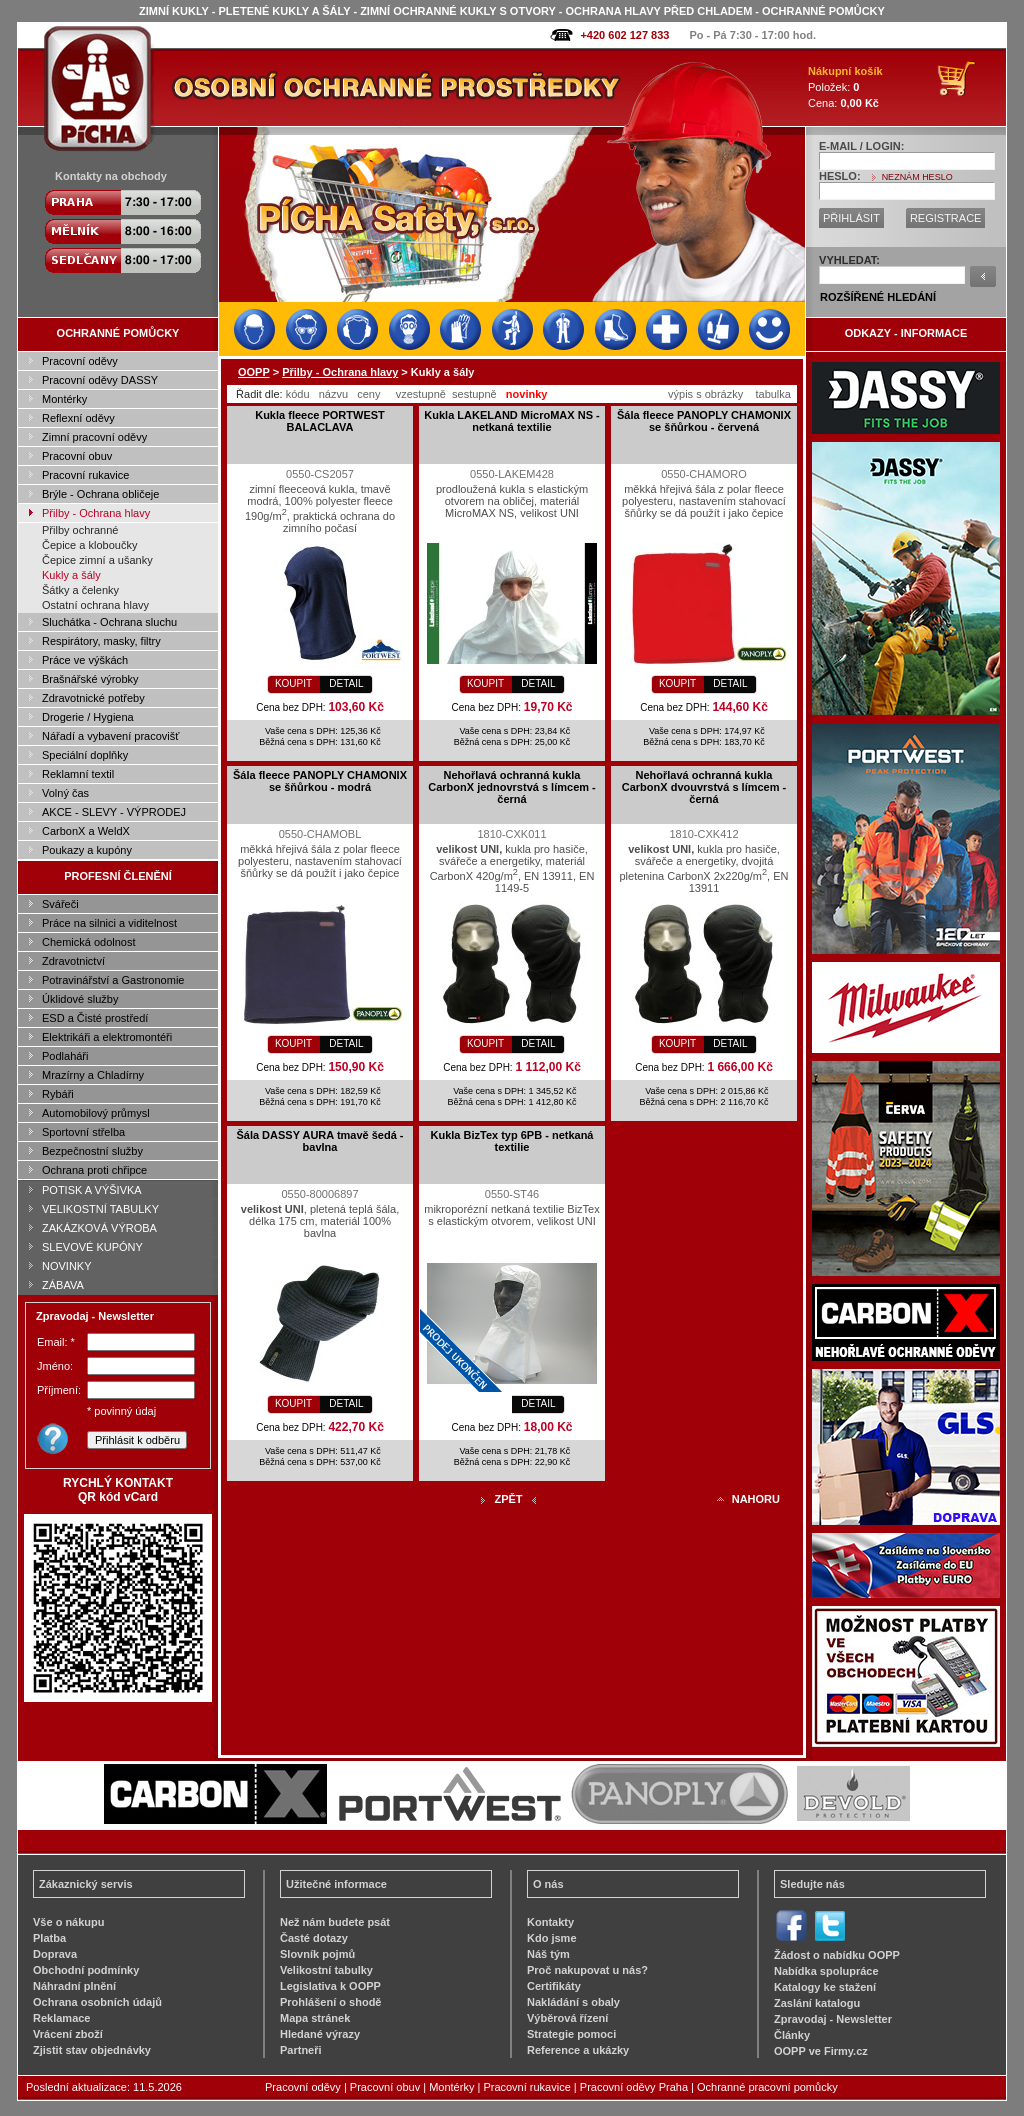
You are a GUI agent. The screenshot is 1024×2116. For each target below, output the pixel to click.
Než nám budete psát (335, 1922)
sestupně (474, 394)
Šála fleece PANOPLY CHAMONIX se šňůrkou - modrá (320, 781)
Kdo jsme (552, 1938)
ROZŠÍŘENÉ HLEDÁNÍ (878, 297)
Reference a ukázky (578, 2050)
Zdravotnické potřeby (93, 698)
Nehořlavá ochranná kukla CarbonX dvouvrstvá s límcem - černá (704, 787)
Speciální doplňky (85, 755)
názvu (333, 394)
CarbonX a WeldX (86, 831)
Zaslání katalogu (817, 2003)
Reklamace (62, 2018)
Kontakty (550, 1922)
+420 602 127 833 (624, 35)
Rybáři (58, 1094)
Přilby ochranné (80, 530)
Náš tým (548, 1954)
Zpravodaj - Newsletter (833, 2019)
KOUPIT (293, 683)
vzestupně (421, 394)
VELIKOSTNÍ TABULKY (100, 1209)
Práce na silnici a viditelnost (109, 923)
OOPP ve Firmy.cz (821, 2051)
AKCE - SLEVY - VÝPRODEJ (114, 812)
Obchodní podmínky (86, 1970)
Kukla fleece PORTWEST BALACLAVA (320, 421)
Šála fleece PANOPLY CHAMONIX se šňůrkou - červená (704, 421)
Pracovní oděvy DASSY (100, 380)
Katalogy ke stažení (825, 1987)
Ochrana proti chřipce (94, 1170)
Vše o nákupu (69, 1922)
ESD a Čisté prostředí (95, 1018)
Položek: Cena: (845, 87)
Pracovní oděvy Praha (634, 2087)
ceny (368, 394)
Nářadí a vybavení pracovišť (110, 736)
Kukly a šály (71, 575)
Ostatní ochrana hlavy (95, 605)
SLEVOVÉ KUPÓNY (92, 1247)
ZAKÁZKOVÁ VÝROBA (99, 1228)
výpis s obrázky (705, 394)
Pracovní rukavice (85, 475)
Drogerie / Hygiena (88, 717)
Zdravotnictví (73, 961)
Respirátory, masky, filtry (101, 641)
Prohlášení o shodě (330, 2002)
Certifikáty (554, 1986)
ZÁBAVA (63, 1285)
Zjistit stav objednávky (92, 2050)
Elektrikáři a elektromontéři (107, 1037)
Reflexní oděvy (78, 418)
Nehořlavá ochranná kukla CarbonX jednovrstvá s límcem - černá (512, 787)
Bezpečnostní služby (92, 1151)
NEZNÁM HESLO (917, 177)
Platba (49, 1938)
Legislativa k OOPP (330, 1986)
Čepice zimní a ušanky (97, 560)
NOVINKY (67, 1266)
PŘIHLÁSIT (851, 218)
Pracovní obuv (77, 456)
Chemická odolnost (89, 942)
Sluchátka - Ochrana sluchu (109, 622)
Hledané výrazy (320, 2034)
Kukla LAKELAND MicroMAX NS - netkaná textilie (511, 421)
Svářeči (60, 904)
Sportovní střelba (83, 1132)
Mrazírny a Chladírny (93, 1075)
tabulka (772, 394)
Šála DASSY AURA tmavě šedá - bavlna (319, 1141)
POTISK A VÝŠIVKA (92, 1190)
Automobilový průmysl (96, 1113)
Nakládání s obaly (573, 2002)
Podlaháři (65, 1056)
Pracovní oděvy (80, 361)
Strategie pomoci (571, 2034)
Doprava (55, 1954)
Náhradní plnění (74, 1986)
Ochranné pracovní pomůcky (767, 2087)
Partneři (301, 2050)
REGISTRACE (946, 218)
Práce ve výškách (85, 660)
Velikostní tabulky (326, 1970)
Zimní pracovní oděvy (94, 437)
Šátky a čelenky (80, 590)
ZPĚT (508, 1499)
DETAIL (346, 683)
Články (792, 2035)
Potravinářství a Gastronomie (113, 980)
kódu (298, 394)
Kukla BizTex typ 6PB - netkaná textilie (511, 1141)
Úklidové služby (80, 999)
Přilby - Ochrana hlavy (96, 513)
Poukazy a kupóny (87, 850)
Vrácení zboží (68, 2034)
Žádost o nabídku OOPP (837, 1955)
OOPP (254, 372)
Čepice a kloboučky (89, 545)
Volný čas (65, 793)
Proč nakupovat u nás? (587, 1970)
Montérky (64, 399)
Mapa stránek (315, 2018)
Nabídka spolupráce (826, 1971)
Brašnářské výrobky (90, 679)
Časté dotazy (314, 1938)
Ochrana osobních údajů (97, 2002)
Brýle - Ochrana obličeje (100, 494)
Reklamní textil (78, 774)
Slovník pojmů (317, 1954)
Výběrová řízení (567, 2018)
